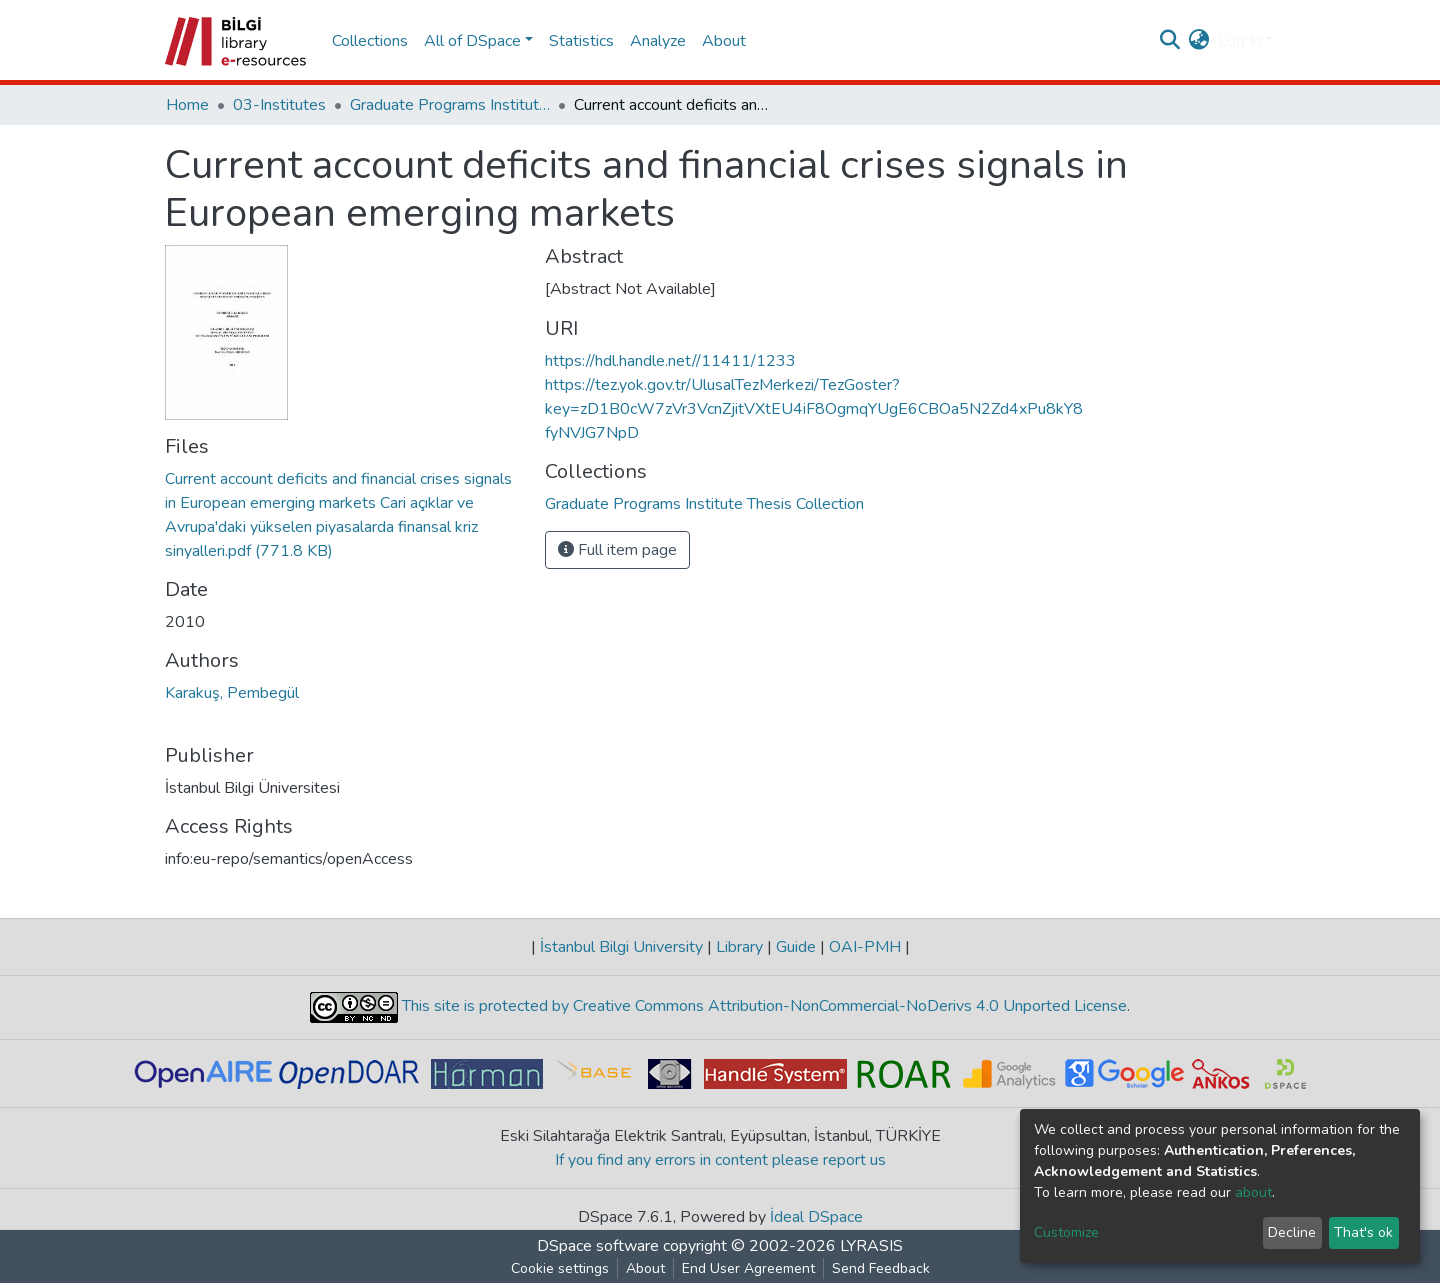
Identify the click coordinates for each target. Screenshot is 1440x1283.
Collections (370, 41)
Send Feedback (881, 1268)
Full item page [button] (617, 550)
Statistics (581, 41)
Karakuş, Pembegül (232, 693)
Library (739, 947)
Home (187, 105)
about (1253, 1192)
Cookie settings (560, 1268)
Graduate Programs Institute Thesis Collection (450, 105)
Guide (796, 947)
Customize (1066, 1232)
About (724, 41)
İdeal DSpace (816, 1217)
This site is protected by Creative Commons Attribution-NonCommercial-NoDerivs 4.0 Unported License (762, 1006)
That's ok (1363, 1232)
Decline (1292, 1232)
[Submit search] (1170, 41)
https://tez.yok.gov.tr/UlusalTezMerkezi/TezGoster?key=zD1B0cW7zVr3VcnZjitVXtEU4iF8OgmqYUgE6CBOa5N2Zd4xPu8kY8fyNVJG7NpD (814, 409)
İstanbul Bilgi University (621, 947)
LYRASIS (871, 1246)
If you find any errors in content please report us (720, 1160)
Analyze (658, 41)
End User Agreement (748, 1268)
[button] (1199, 41)
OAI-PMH (865, 947)
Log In (1239, 41)
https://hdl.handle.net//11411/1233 (670, 361)
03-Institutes (279, 105)
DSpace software (598, 1246)
